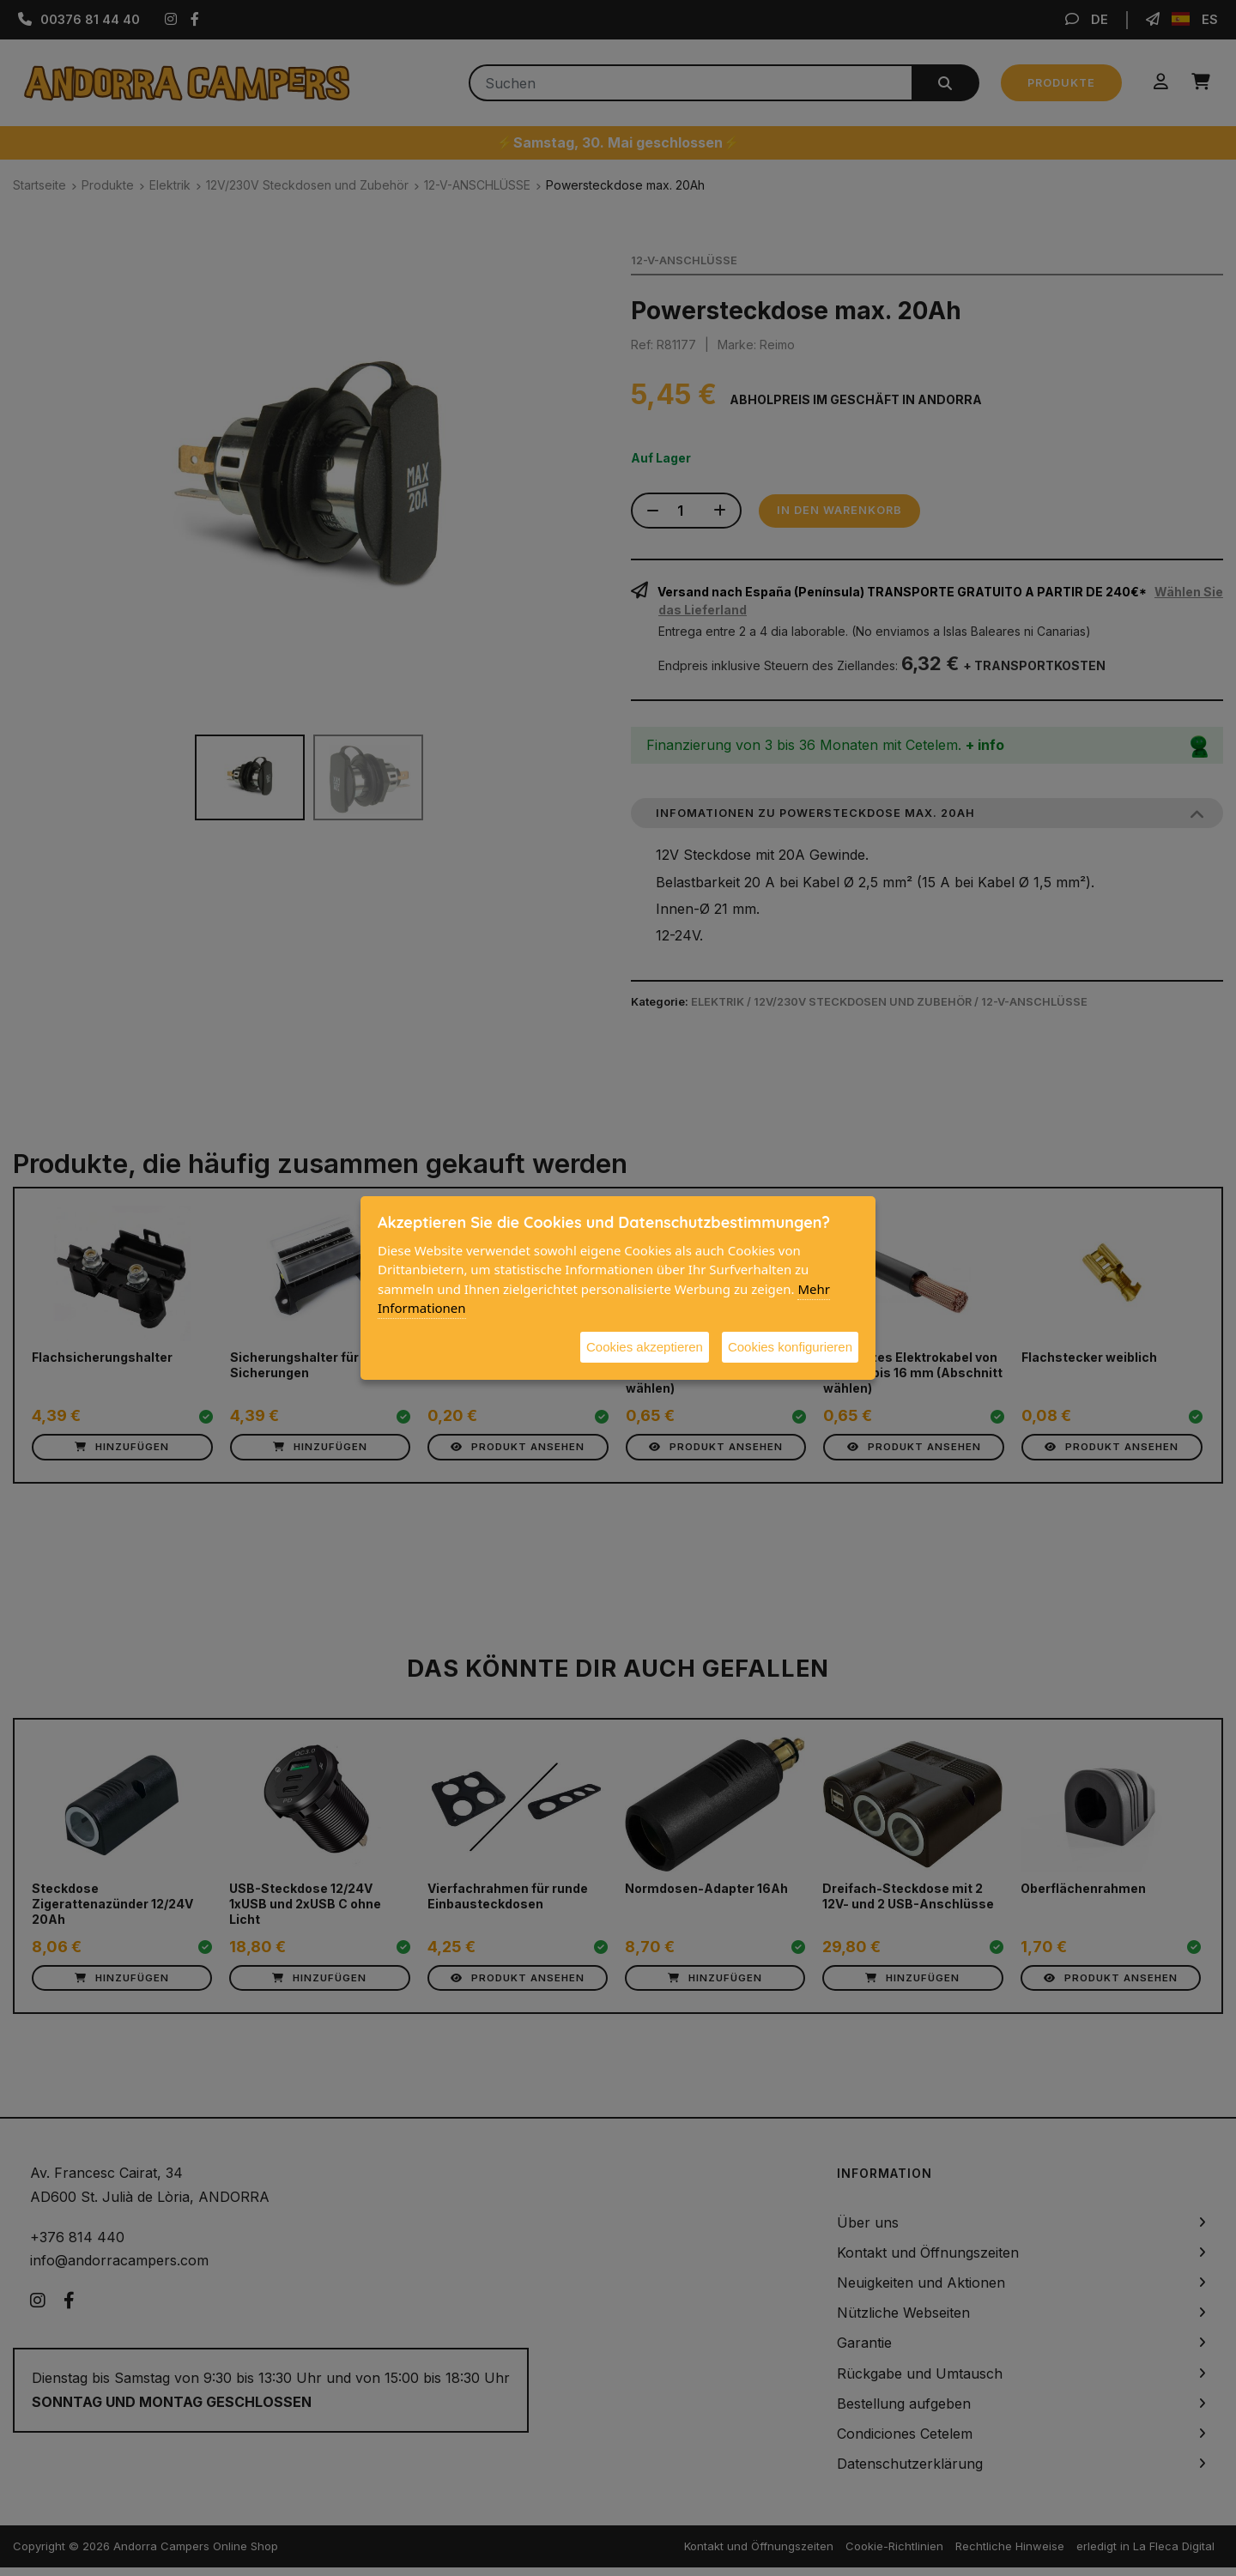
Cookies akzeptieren (644, 1346)
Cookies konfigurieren (790, 1346)
